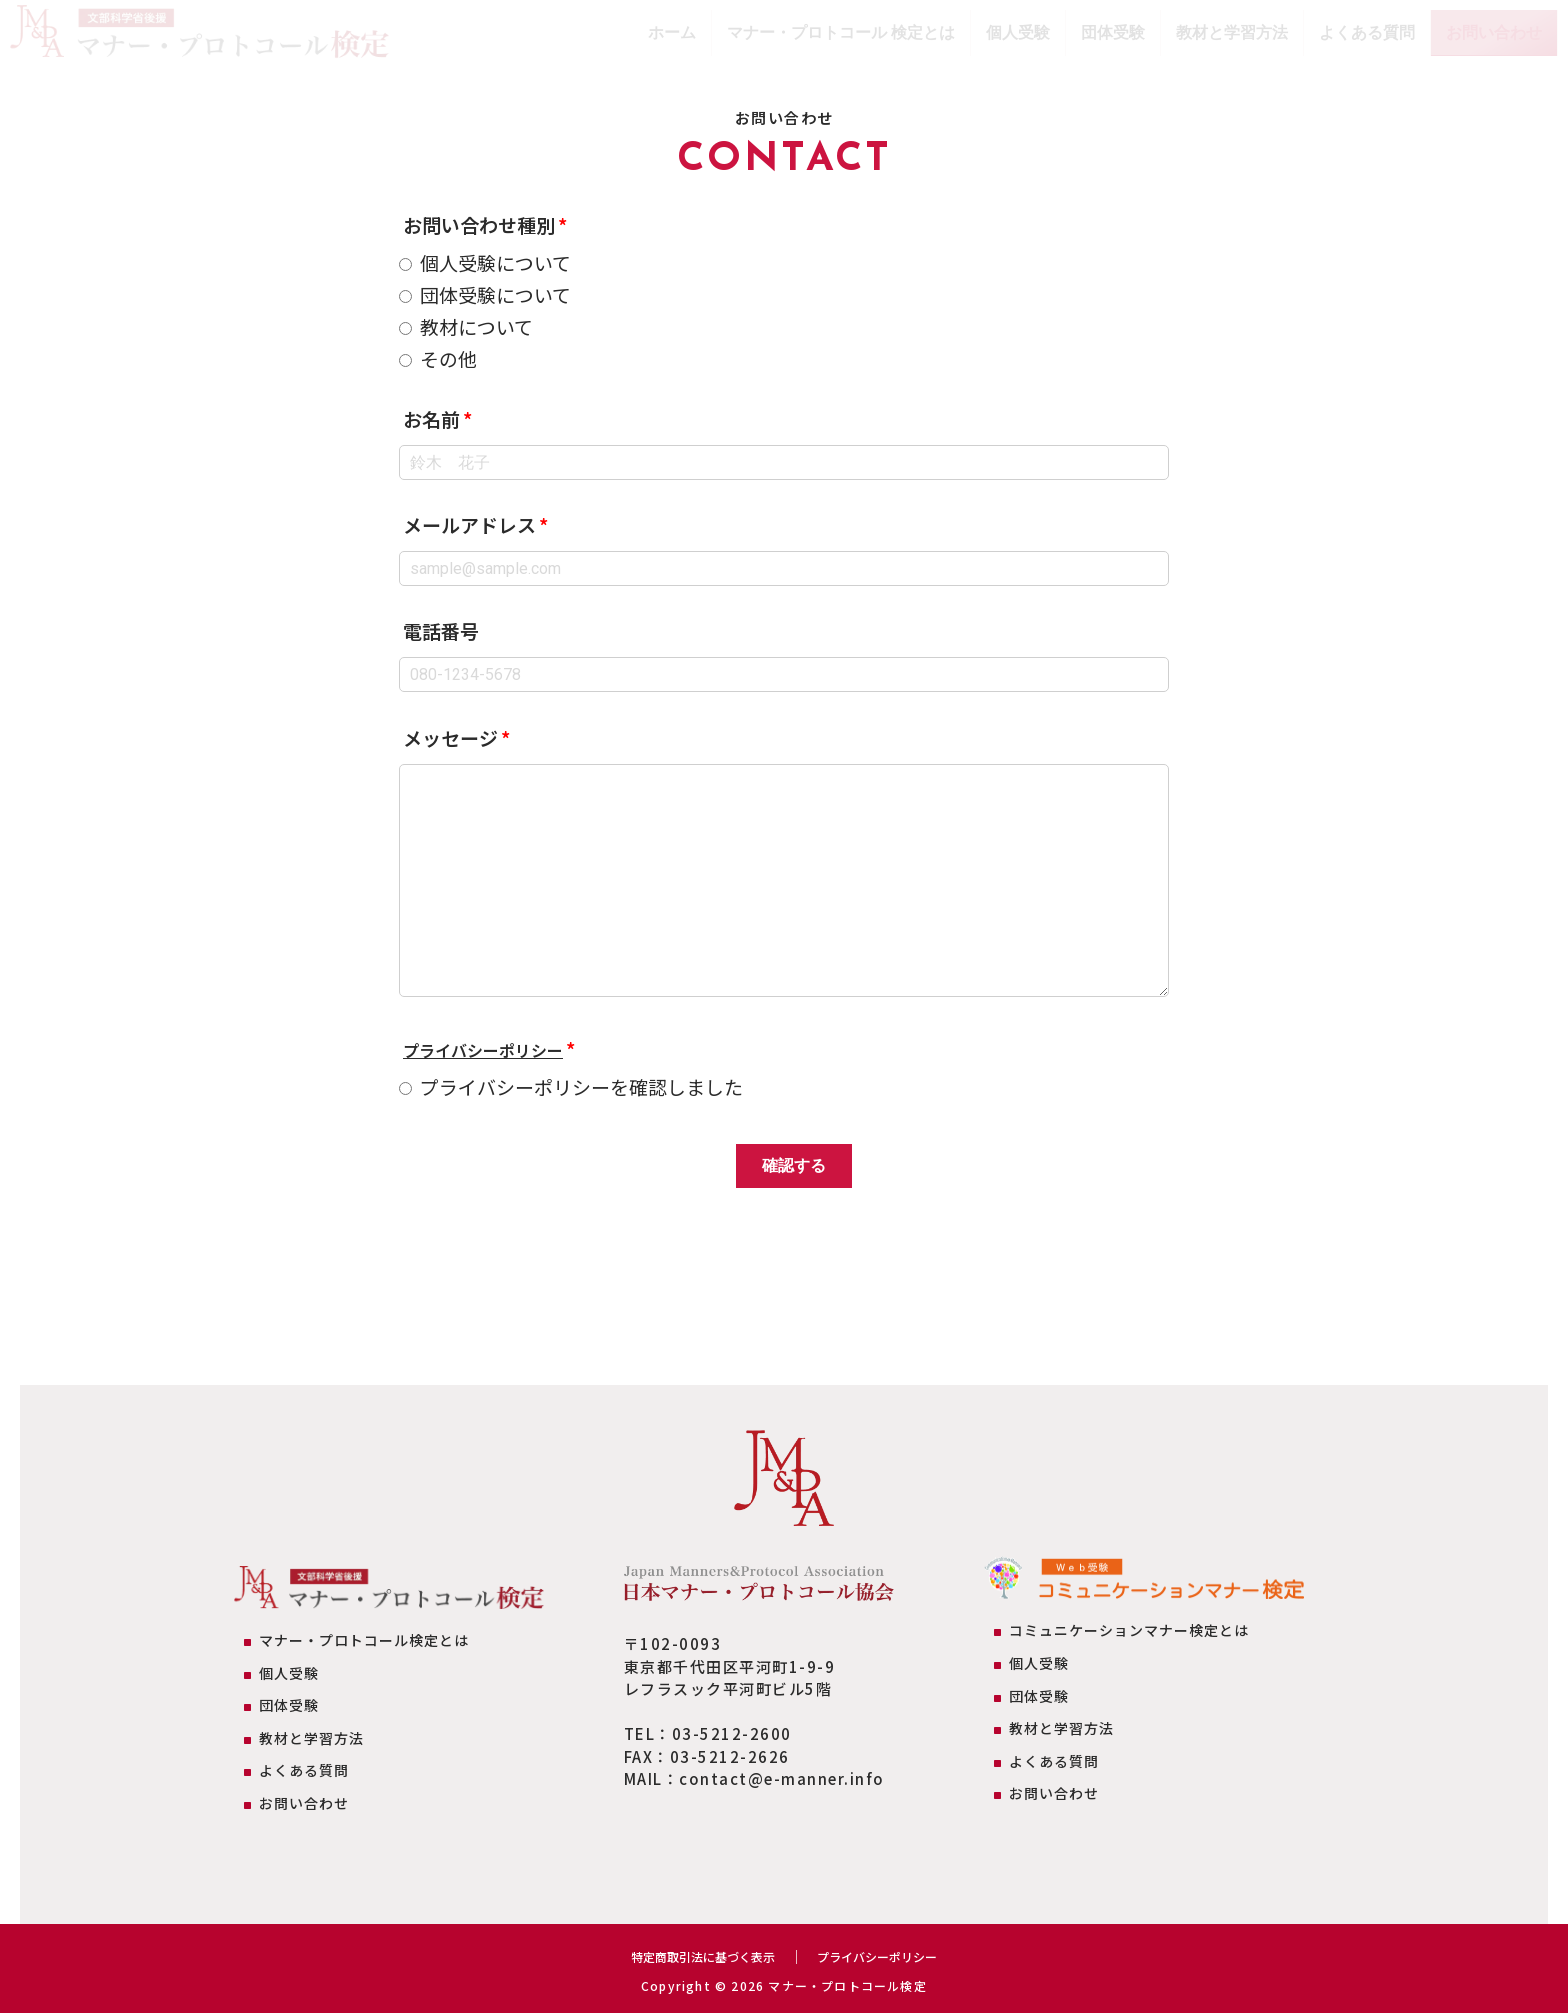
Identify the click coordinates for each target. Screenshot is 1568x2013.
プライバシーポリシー (498, 1048)
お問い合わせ (1494, 32)
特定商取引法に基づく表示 (693, 1956)
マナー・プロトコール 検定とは (841, 32)
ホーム (672, 32)
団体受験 (1113, 32)
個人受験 (1018, 32)
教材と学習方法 (1232, 32)
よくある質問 (1367, 32)
